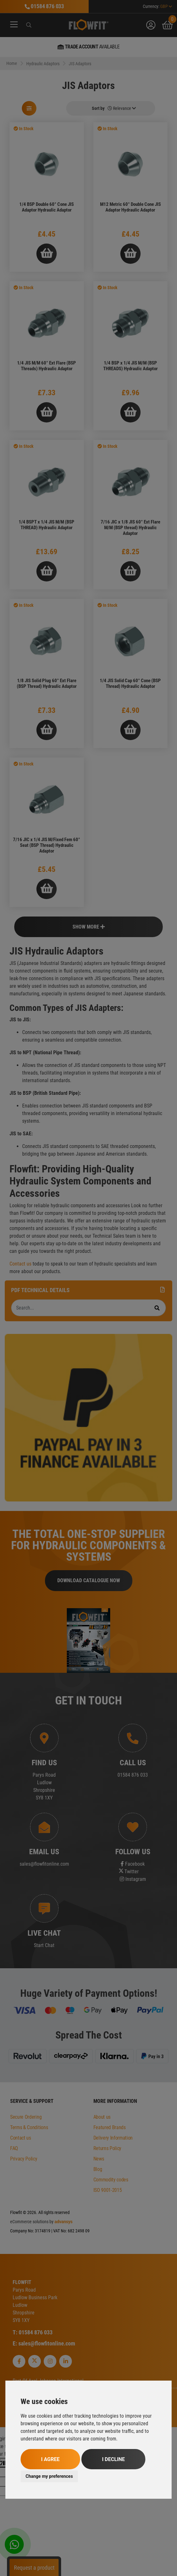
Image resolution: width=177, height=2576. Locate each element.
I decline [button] (113, 2459)
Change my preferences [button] (49, 2476)
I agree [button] (50, 2459)
